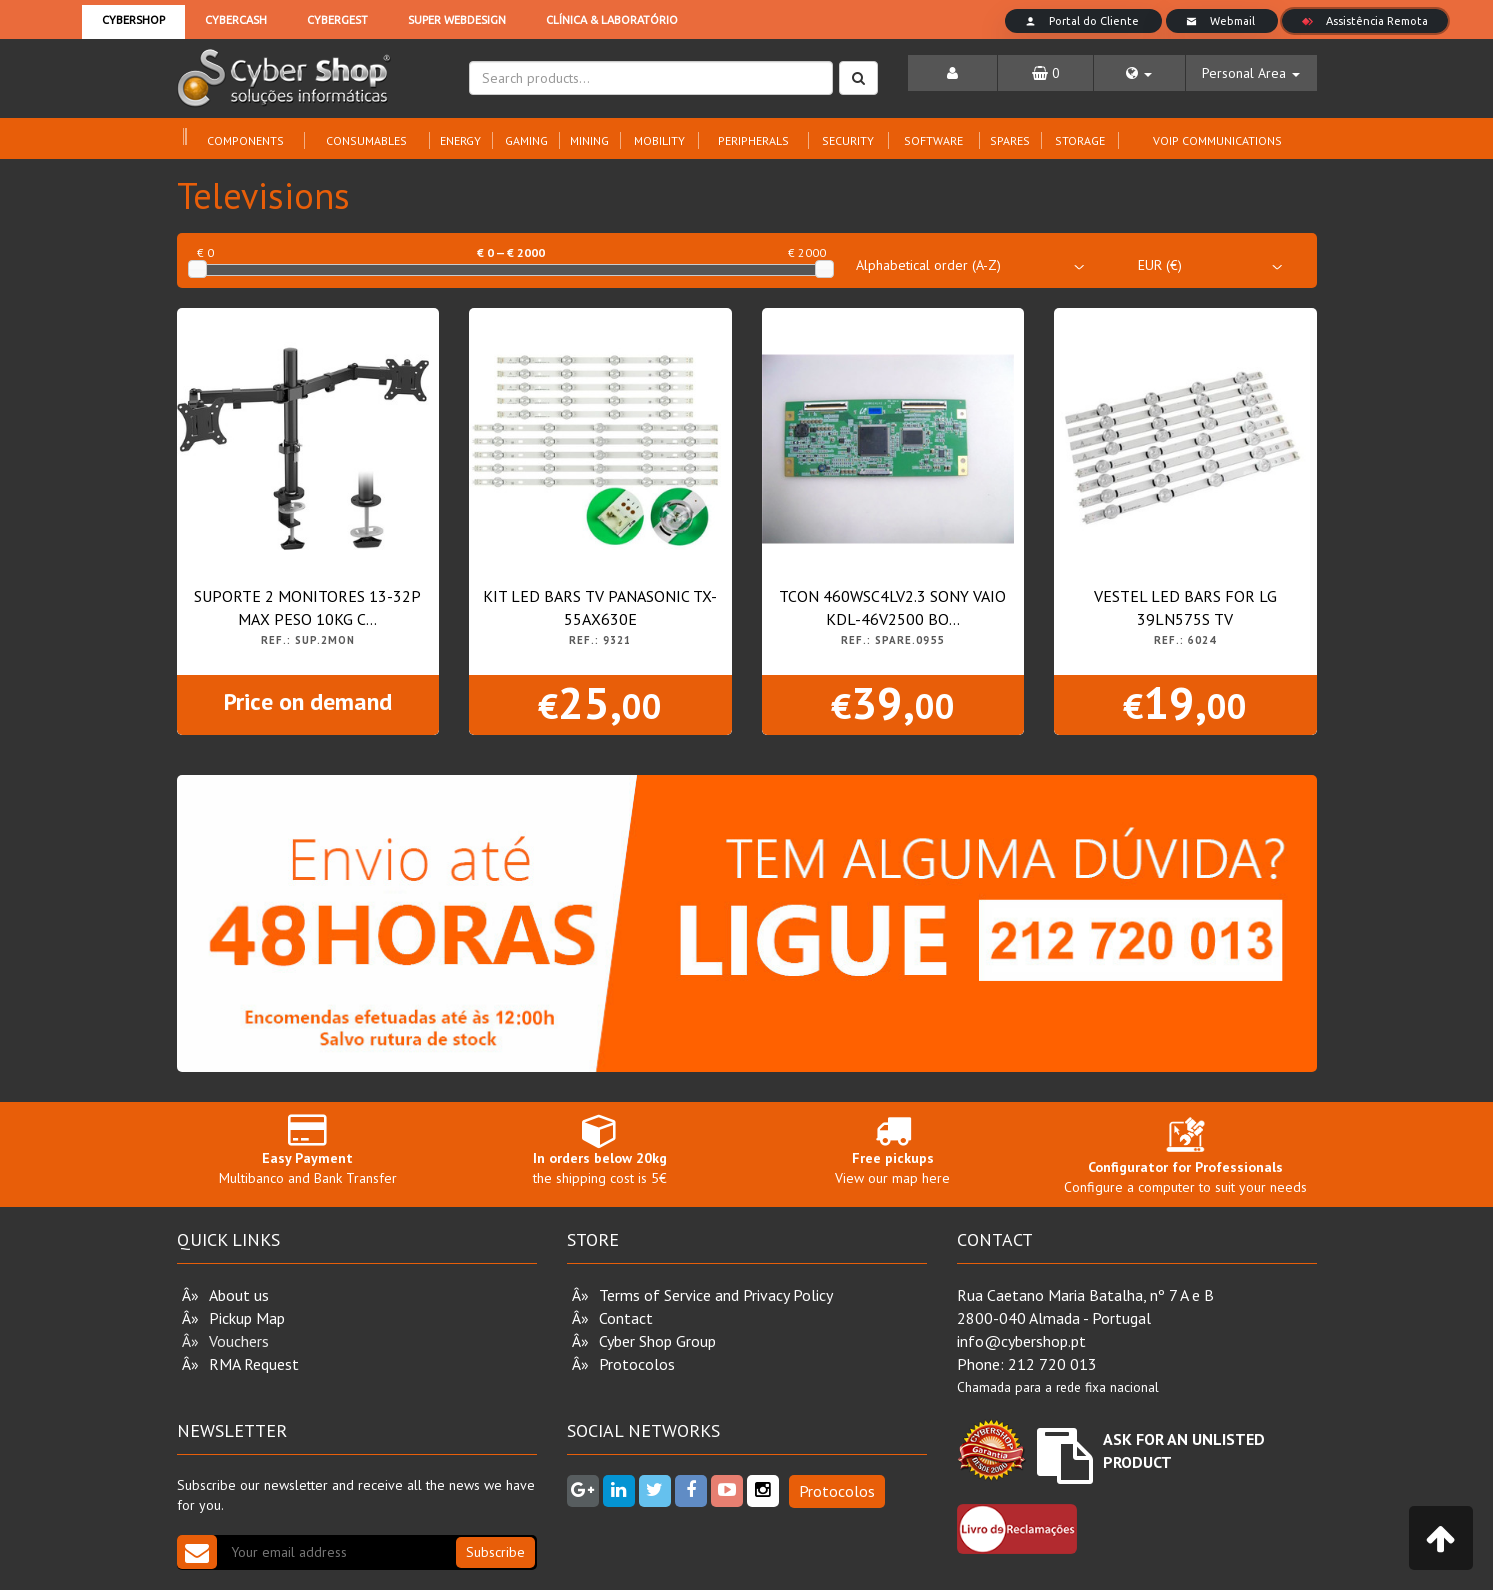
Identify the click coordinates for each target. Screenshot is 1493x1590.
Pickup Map (247, 1318)
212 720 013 (1052, 1364)
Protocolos (637, 1364)
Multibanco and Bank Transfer (308, 1149)
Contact (626, 1318)
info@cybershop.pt (1021, 1341)
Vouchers (239, 1341)
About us (239, 1295)
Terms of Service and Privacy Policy (716, 1295)
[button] (1139, 73)
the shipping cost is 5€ (600, 1149)
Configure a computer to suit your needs (1185, 1160)
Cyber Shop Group (657, 1341)
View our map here (893, 1149)
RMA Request (254, 1364)
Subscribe (495, 1552)
